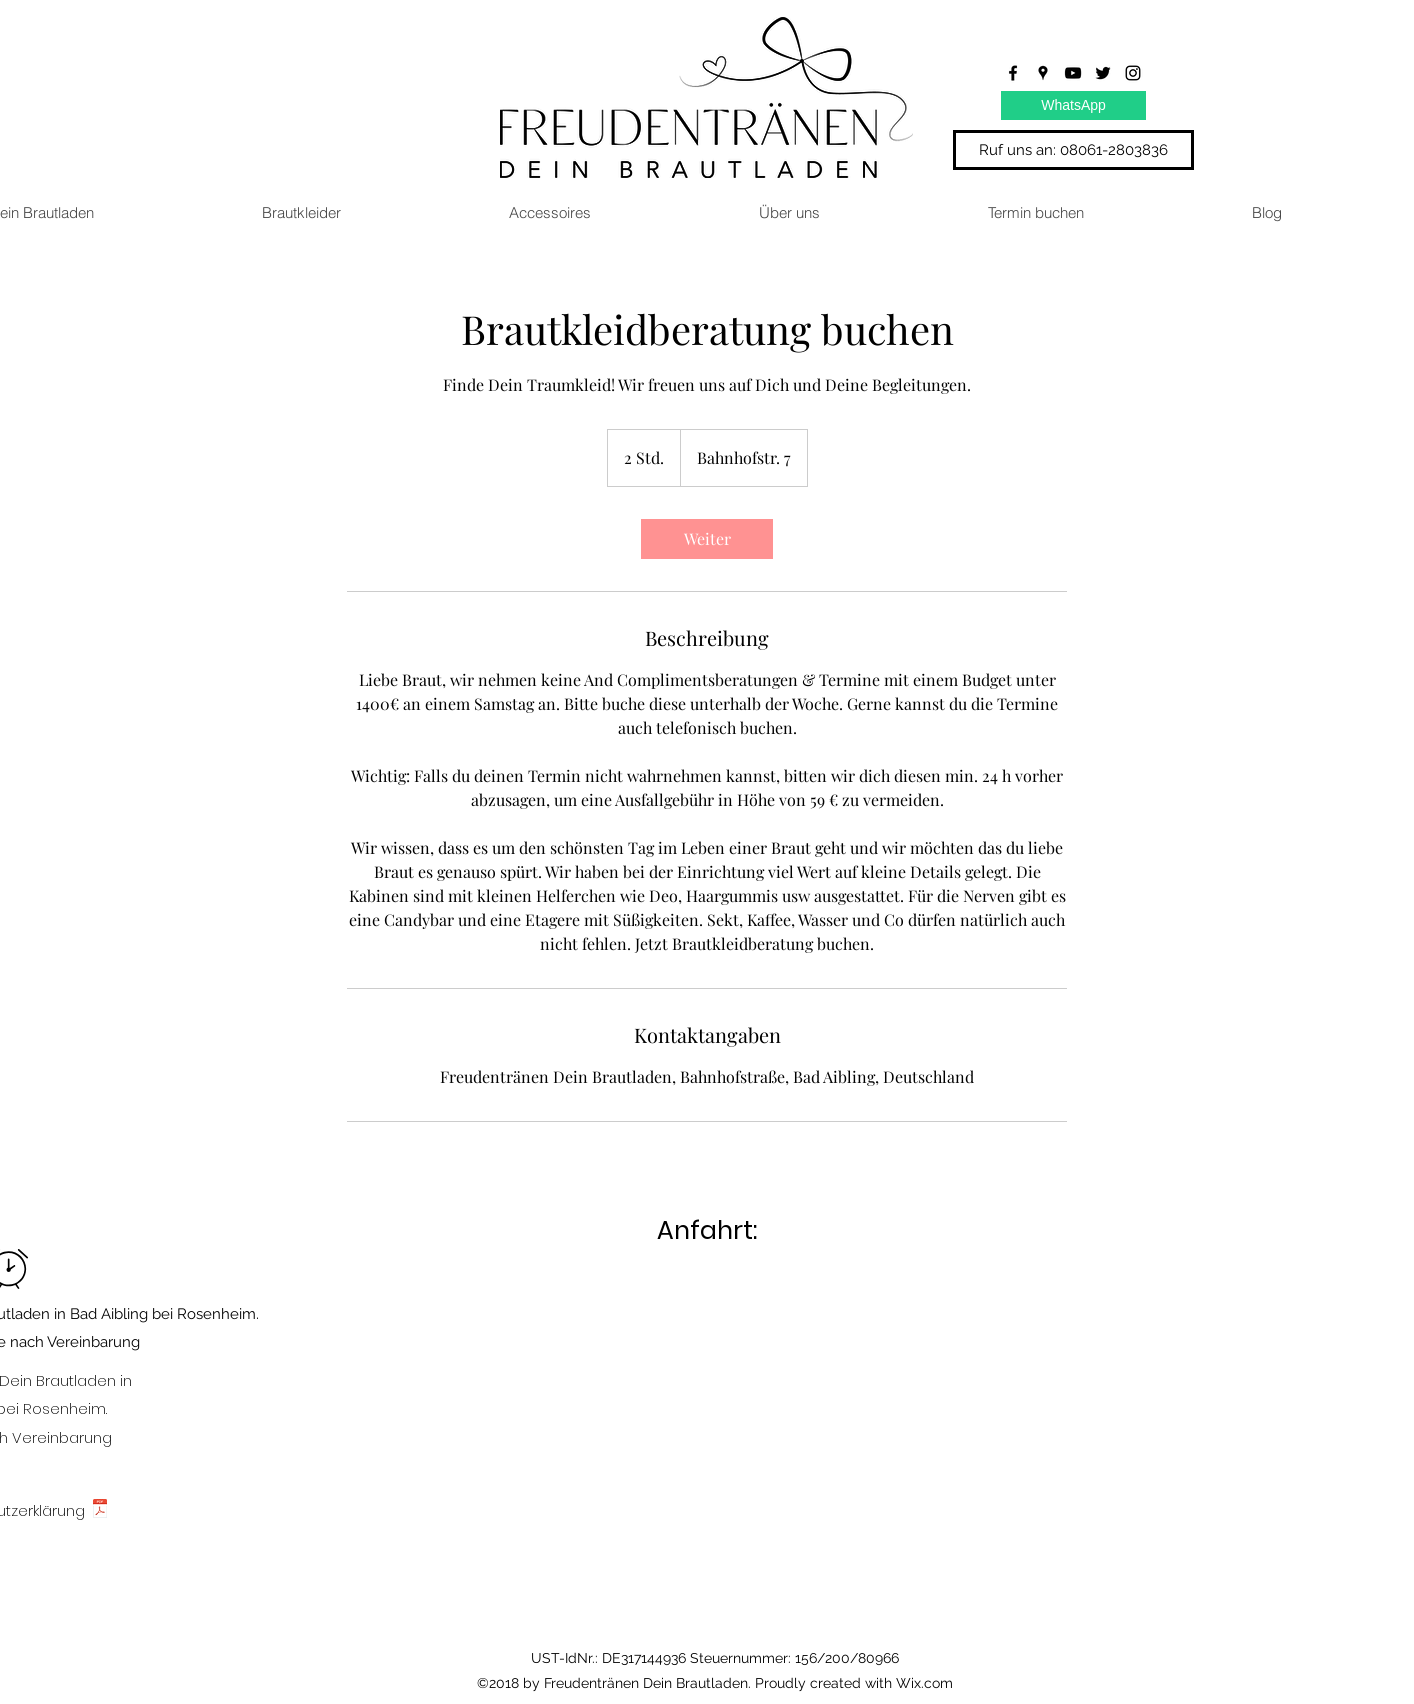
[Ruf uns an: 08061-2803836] (1073, 150)
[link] (707, 539)
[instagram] (1133, 73)
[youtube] (1073, 73)
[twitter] (1103, 73)
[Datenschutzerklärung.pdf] (100, 1511)
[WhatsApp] (1073, 105)
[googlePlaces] (1043, 73)
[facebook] (1013, 73)
